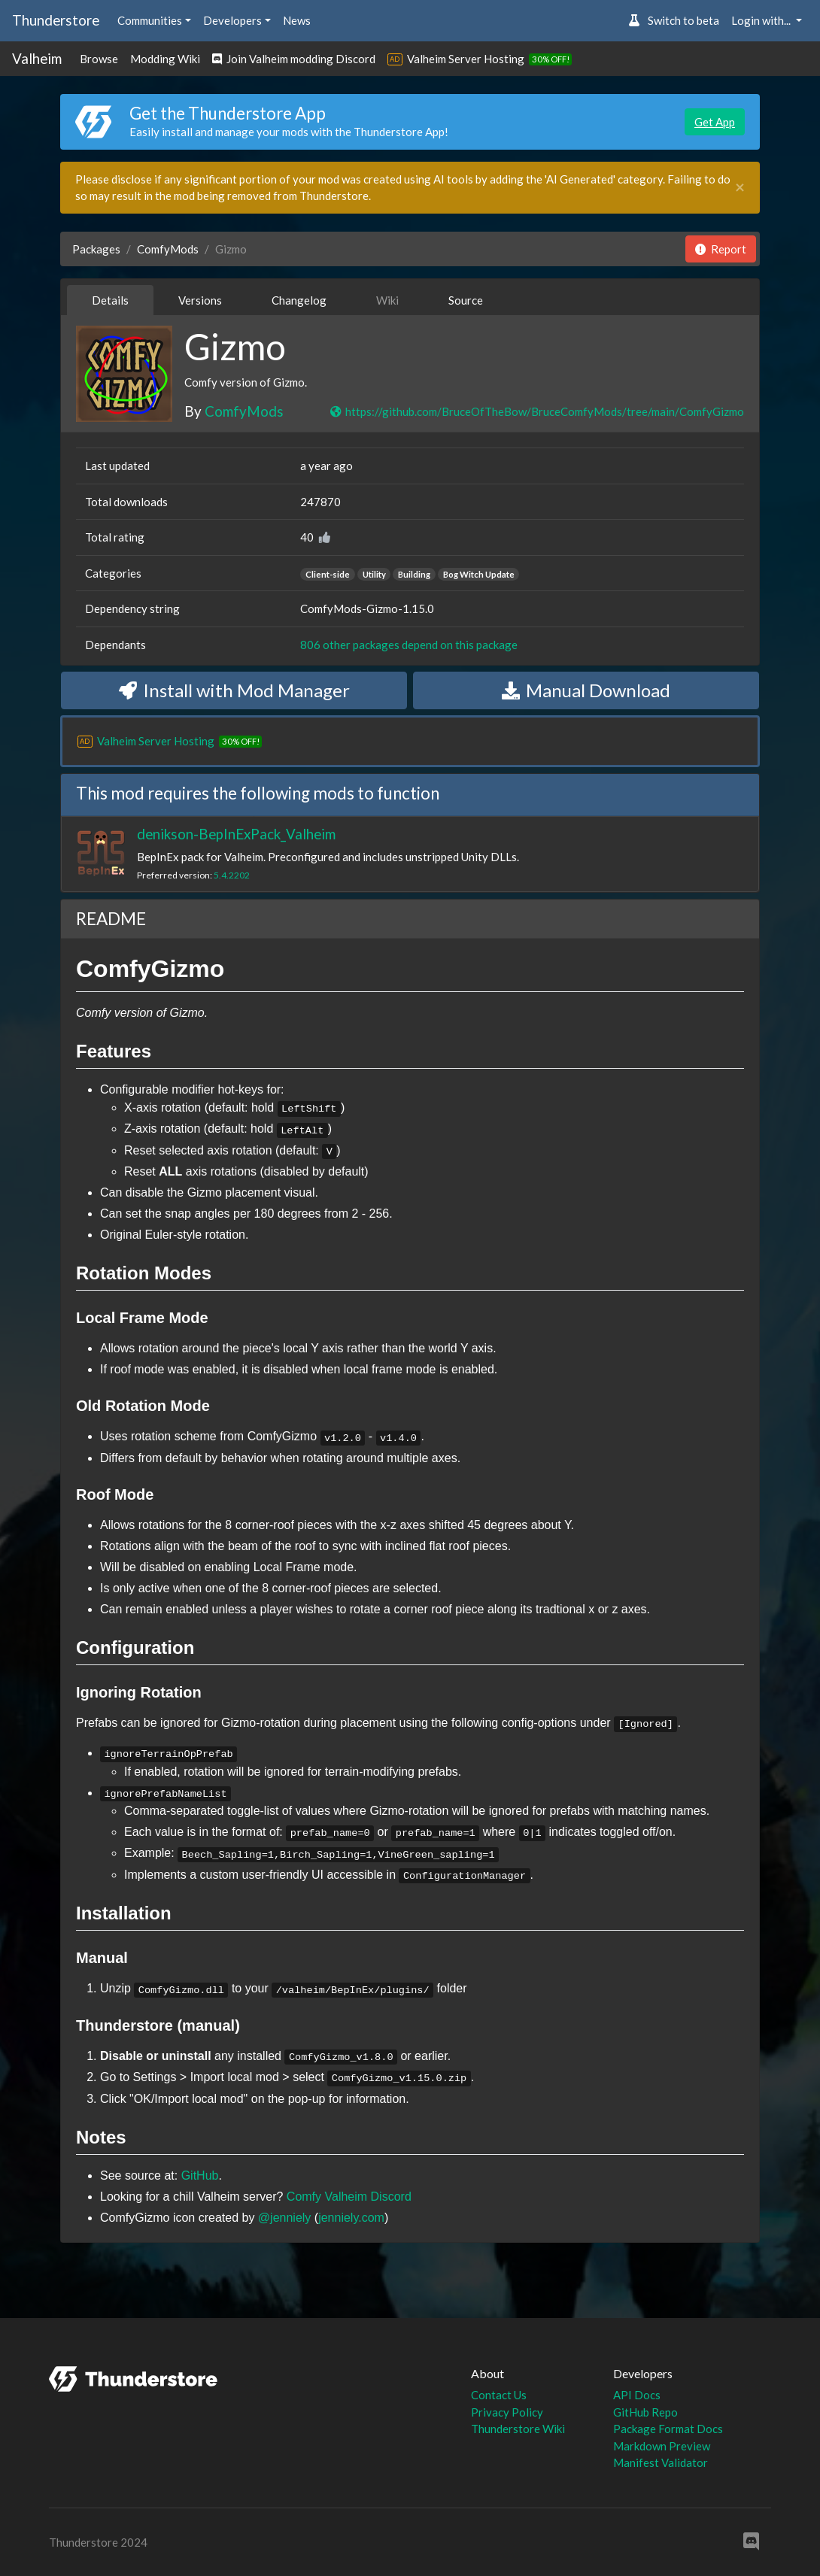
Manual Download (586, 690)
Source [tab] (465, 300)
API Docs (637, 2395)
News (297, 20)
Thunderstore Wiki (518, 2428)
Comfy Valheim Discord (349, 2196)
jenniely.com (351, 2217)
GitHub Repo (645, 2412)
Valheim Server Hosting (465, 58)
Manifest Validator (660, 2462)
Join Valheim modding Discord (293, 58)
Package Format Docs (668, 2428)
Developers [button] (232, 20)
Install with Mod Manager (234, 690)
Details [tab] (110, 300)
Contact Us (499, 2395)
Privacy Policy (507, 2412)
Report (720, 249)
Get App (714, 122)
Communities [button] (149, 20)
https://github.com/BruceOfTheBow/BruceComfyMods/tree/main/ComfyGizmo (536, 411)
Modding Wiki (165, 58)
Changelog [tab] (299, 300)
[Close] (740, 187)
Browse (99, 58)
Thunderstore (55, 20)
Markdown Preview (661, 2446)
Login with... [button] (762, 20)
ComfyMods (168, 249)
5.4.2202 (232, 875)
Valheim (37, 58)
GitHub (200, 2175)
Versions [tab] (200, 300)
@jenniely (284, 2217)
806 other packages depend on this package (409, 644)
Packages (96, 249)
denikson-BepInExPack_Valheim (236, 833)
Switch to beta (673, 20)
